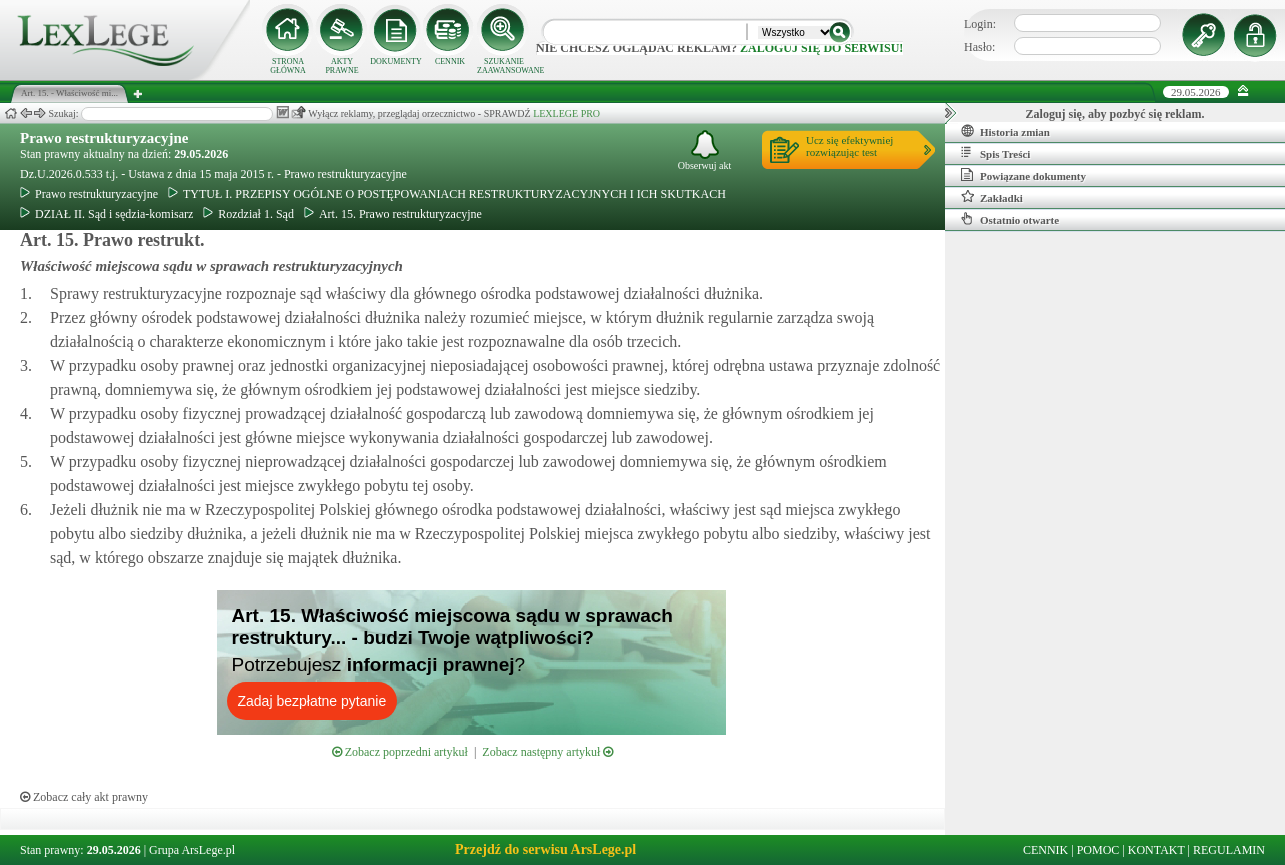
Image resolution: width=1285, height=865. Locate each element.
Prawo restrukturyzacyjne (104, 138)
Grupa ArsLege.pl (192, 850)
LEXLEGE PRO (566, 113)
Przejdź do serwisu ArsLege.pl (545, 849)
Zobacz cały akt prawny (84, 797)
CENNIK (450, 61)
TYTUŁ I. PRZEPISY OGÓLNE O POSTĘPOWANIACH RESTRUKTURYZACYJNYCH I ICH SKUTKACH (447, 194)
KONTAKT (1156, 850)
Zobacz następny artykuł (547, 752)
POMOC (1098, 850)
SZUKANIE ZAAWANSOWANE (504, 66)
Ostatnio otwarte (1010, 219)
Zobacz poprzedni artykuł (400, 752)
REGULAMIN (1229, 850)
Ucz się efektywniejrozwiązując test (849, 146)
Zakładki (992, 197)
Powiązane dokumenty (1023, 175)
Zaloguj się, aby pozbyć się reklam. (1115, 114)
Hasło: (979, 47)
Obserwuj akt (705, 150)
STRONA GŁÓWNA (288, 66)
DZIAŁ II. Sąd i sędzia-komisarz (106, 214)
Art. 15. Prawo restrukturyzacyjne (393, 214)
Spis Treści (995, 153)
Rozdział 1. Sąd (248, 214)
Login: (980, 24)
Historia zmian (1005, 131)
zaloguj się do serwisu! (821, 48)
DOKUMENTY (396, 61)
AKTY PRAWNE (341, 66)
